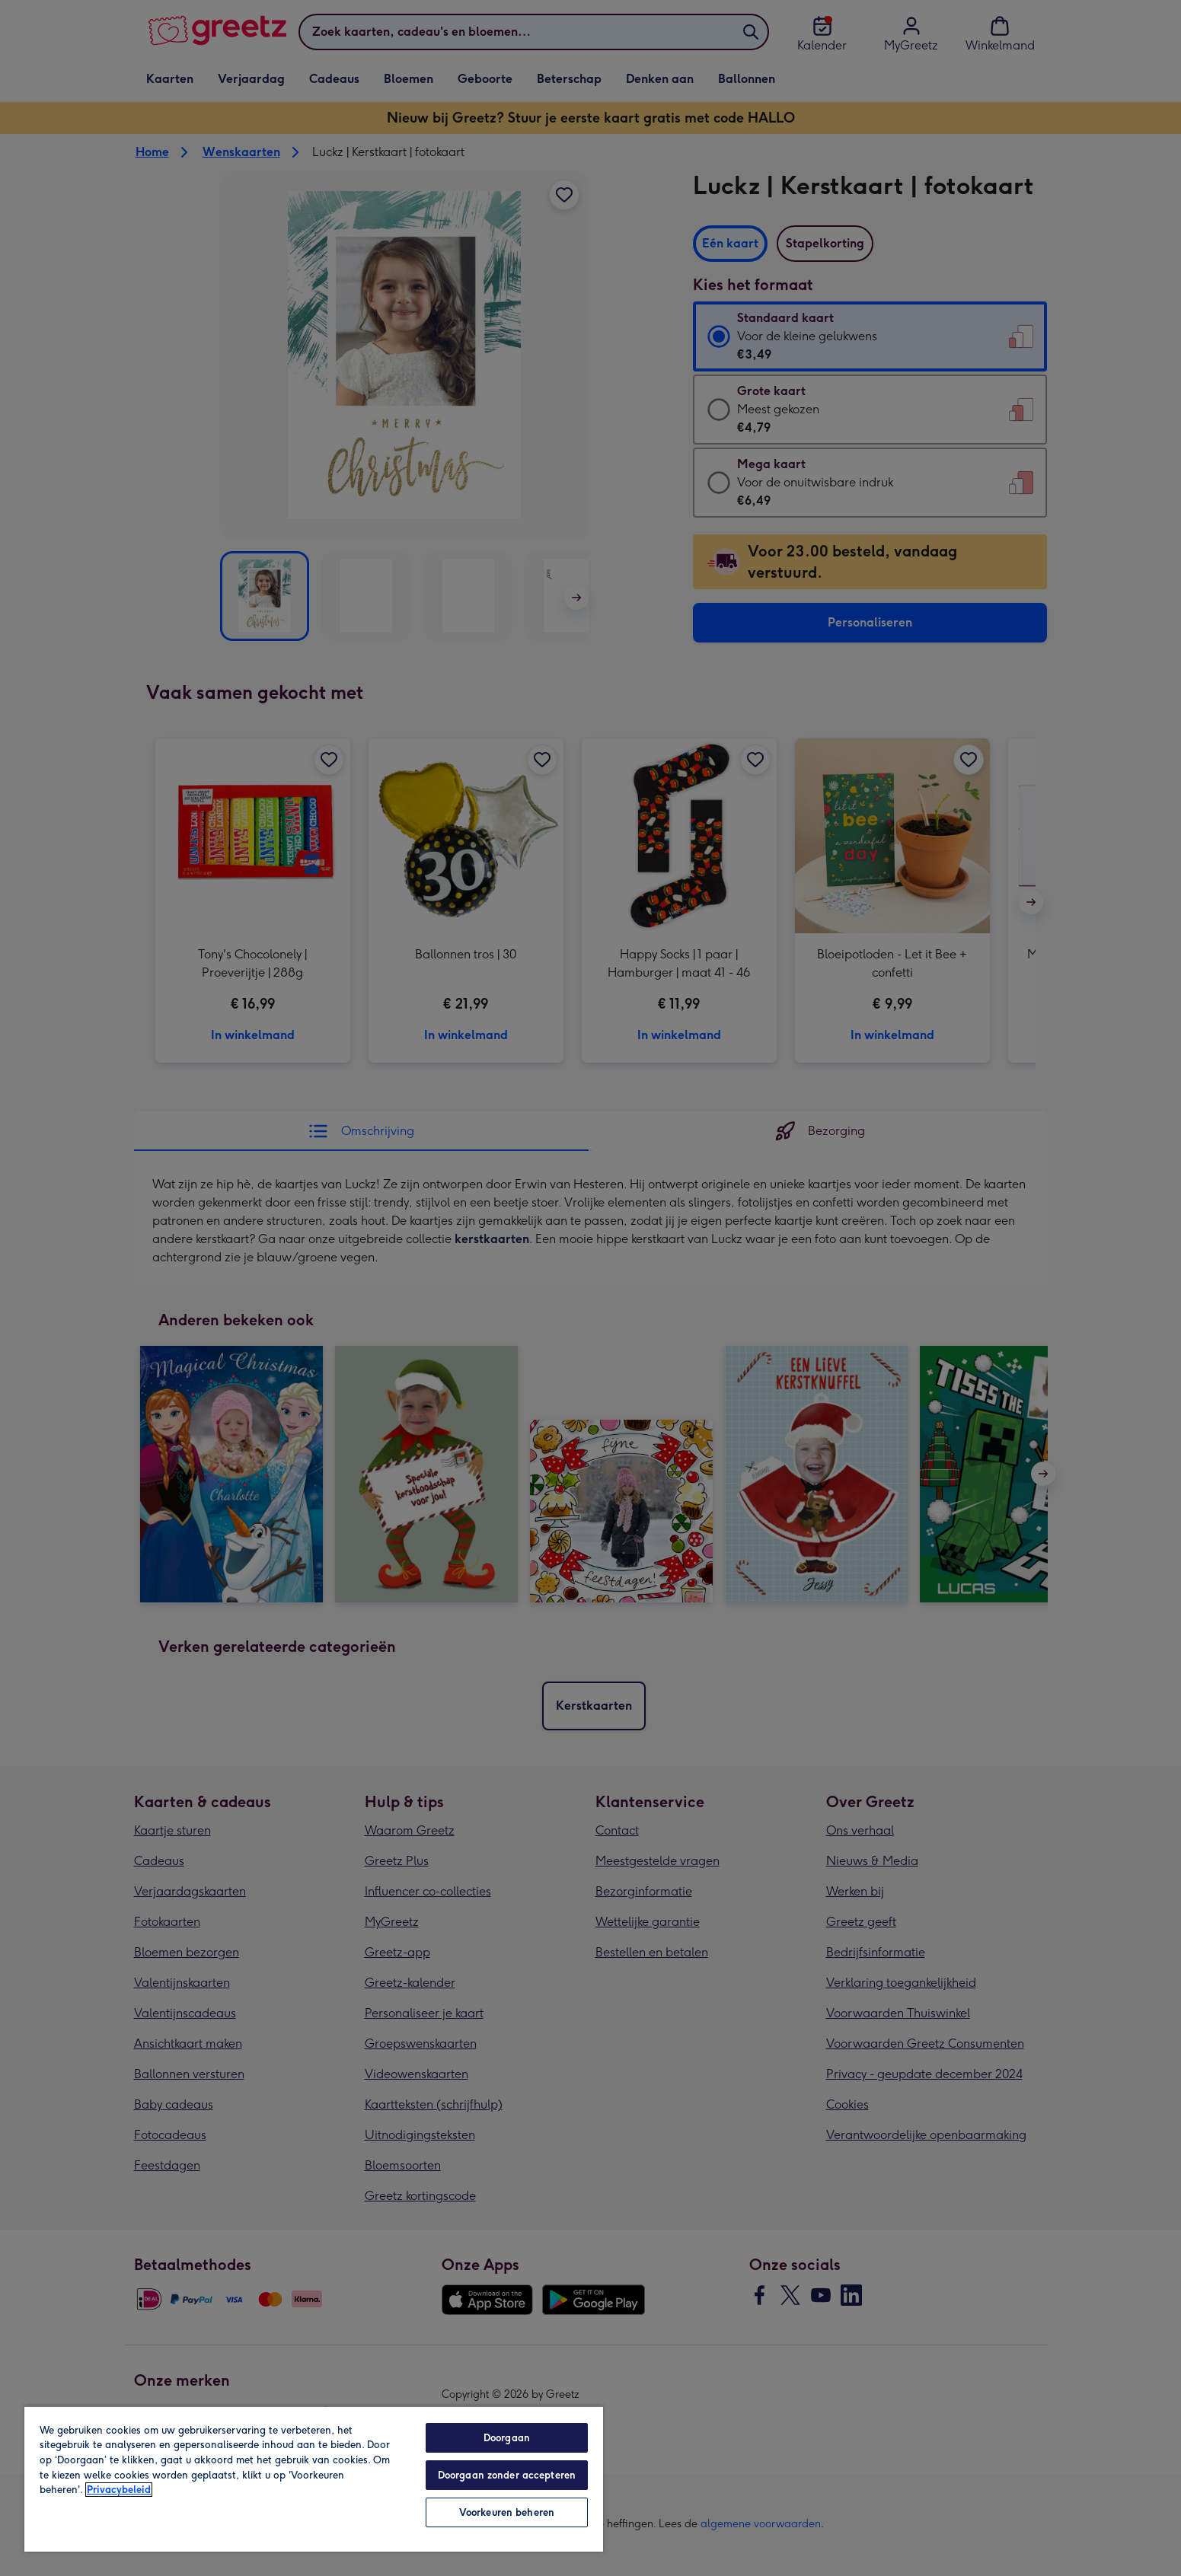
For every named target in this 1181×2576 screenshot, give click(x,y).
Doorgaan (507, 2438)
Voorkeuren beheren (506, 2512)
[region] (313, 2478)
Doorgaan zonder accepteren (507, 2475)
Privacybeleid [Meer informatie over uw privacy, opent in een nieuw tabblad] (119, 2489)
